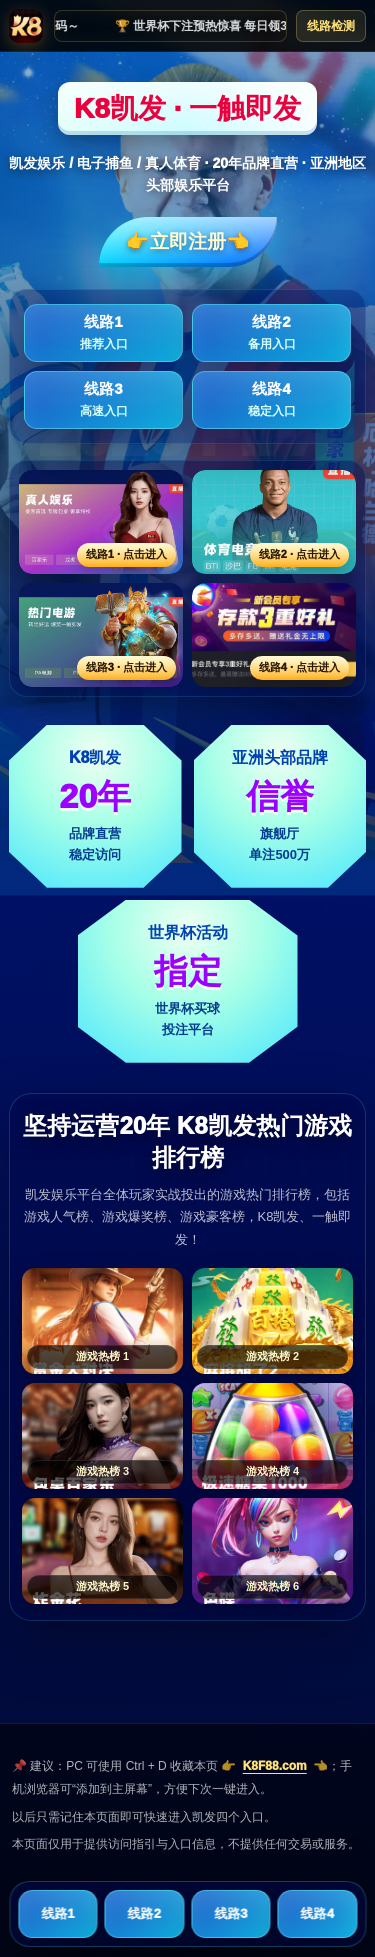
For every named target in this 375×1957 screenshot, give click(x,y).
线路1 (103, 333)
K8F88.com (275, 1766)
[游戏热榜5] (102, 1551)
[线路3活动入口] (101, 635)
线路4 (271, 400)
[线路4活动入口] (274, 635)
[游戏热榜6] (272, 1551)
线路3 (103, 400)
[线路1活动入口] (101, 522)
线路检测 (331, 26)
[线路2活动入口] (274, 522)
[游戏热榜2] (272, 1321)
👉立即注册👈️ (188, 241)
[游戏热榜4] (272, 1436)
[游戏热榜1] (102, 1321)
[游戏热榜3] (102, 1436)
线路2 (271, 333)
